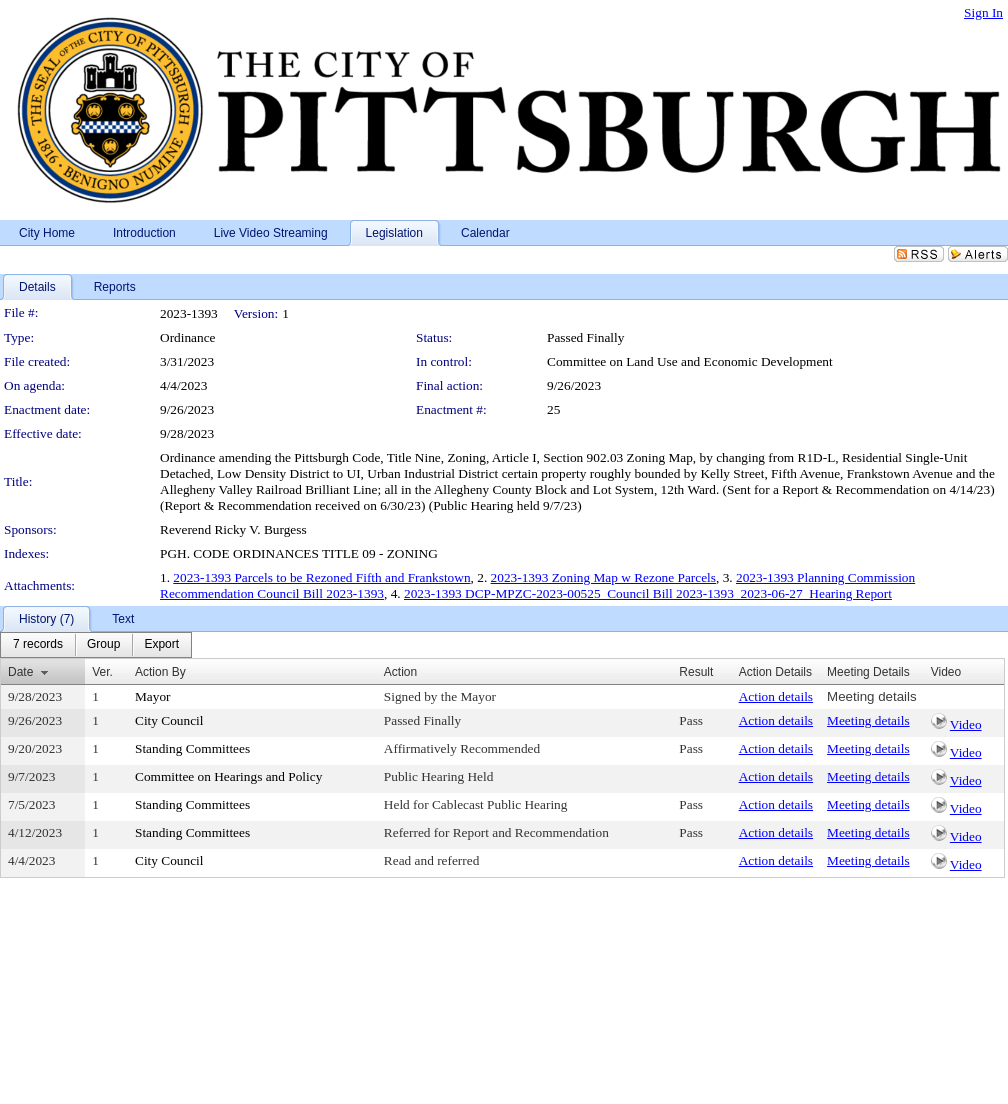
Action (400, 672)
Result (696, 672)
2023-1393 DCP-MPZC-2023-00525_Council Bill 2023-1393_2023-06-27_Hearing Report (648, 593)
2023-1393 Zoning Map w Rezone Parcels (603, 577)
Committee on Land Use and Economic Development (690, 361)
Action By (160, 672)
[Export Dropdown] (161, 645)
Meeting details (872, 696)
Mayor (153, 696)
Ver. (102, 672)
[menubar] (96, 645)
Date (20, 672)
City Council (169, 720)
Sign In (983, 12)
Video (966, 724)
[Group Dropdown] (103, 645)
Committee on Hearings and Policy (228, 776)
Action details (776, 696)
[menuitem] (38, 645)
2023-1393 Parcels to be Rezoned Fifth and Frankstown (321, 577)
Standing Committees (192, 748)
